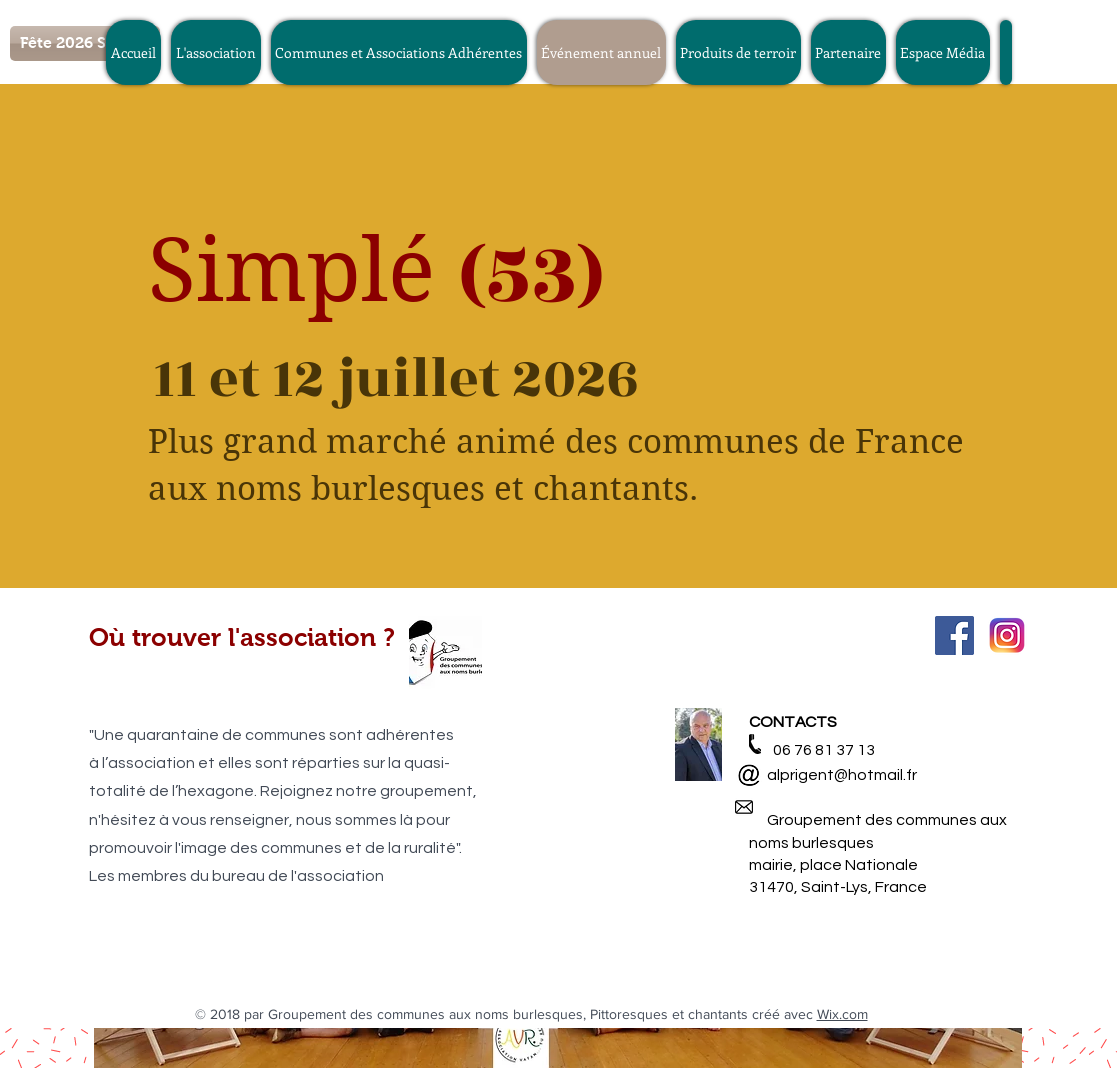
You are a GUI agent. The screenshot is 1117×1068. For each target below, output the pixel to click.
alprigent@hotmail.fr (833, 775)
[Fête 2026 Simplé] (85, 43)
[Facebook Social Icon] (954, 635)
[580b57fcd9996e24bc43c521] (1007, 635)
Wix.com (842, 1014)
